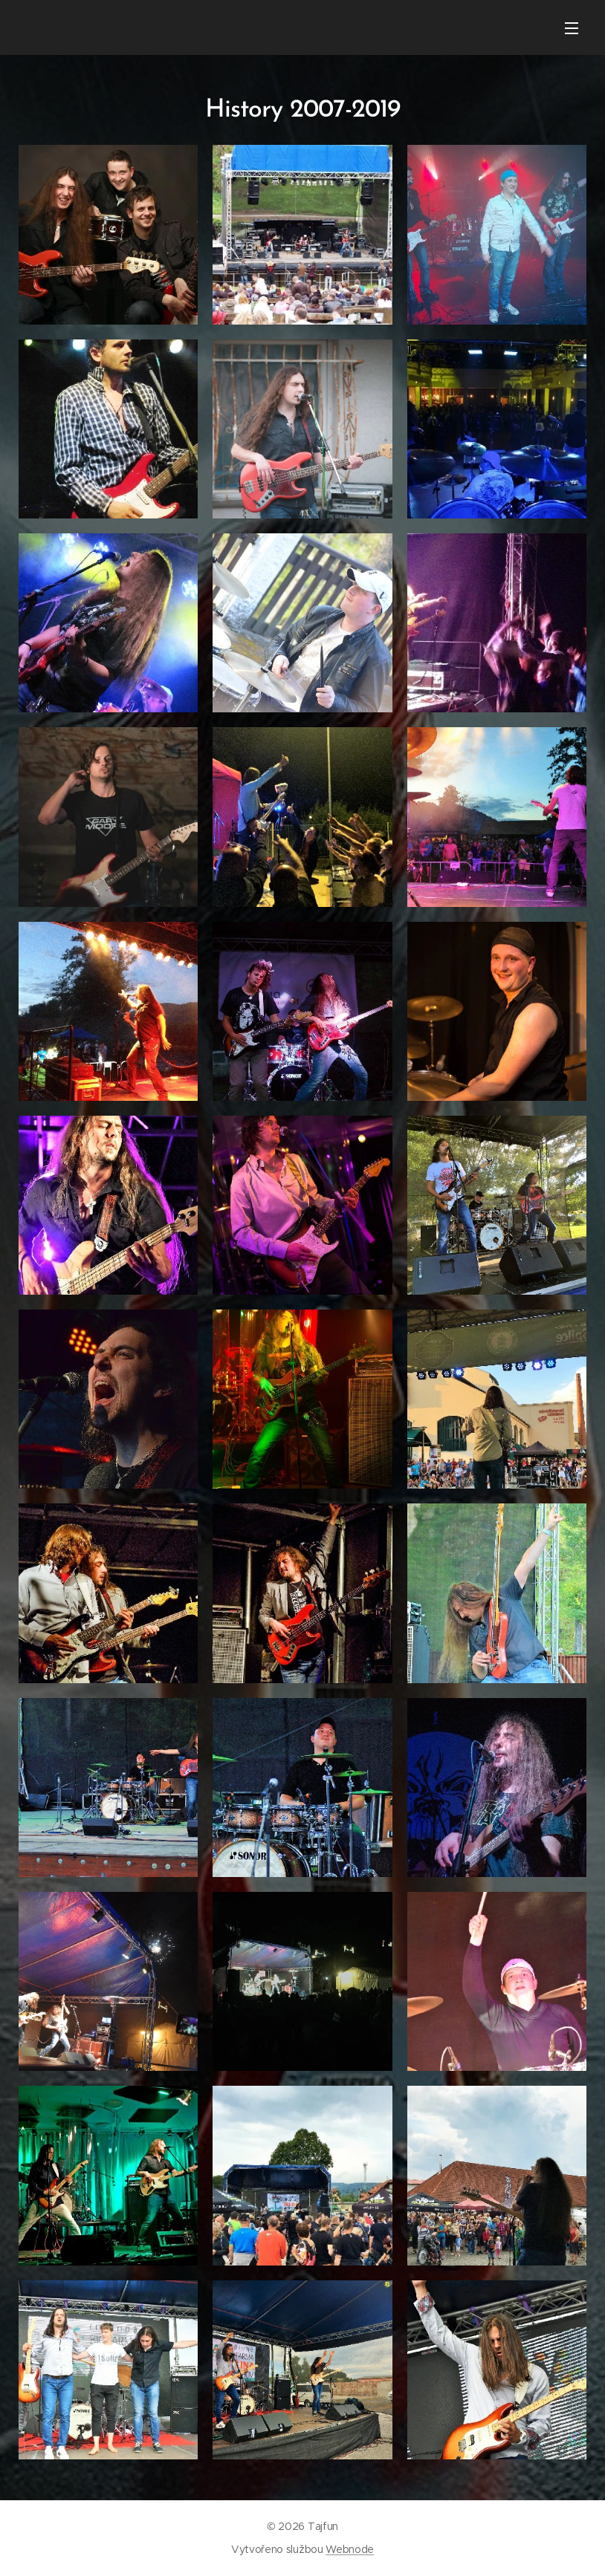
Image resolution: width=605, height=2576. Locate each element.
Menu (571, 28)
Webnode (350, 2549)
